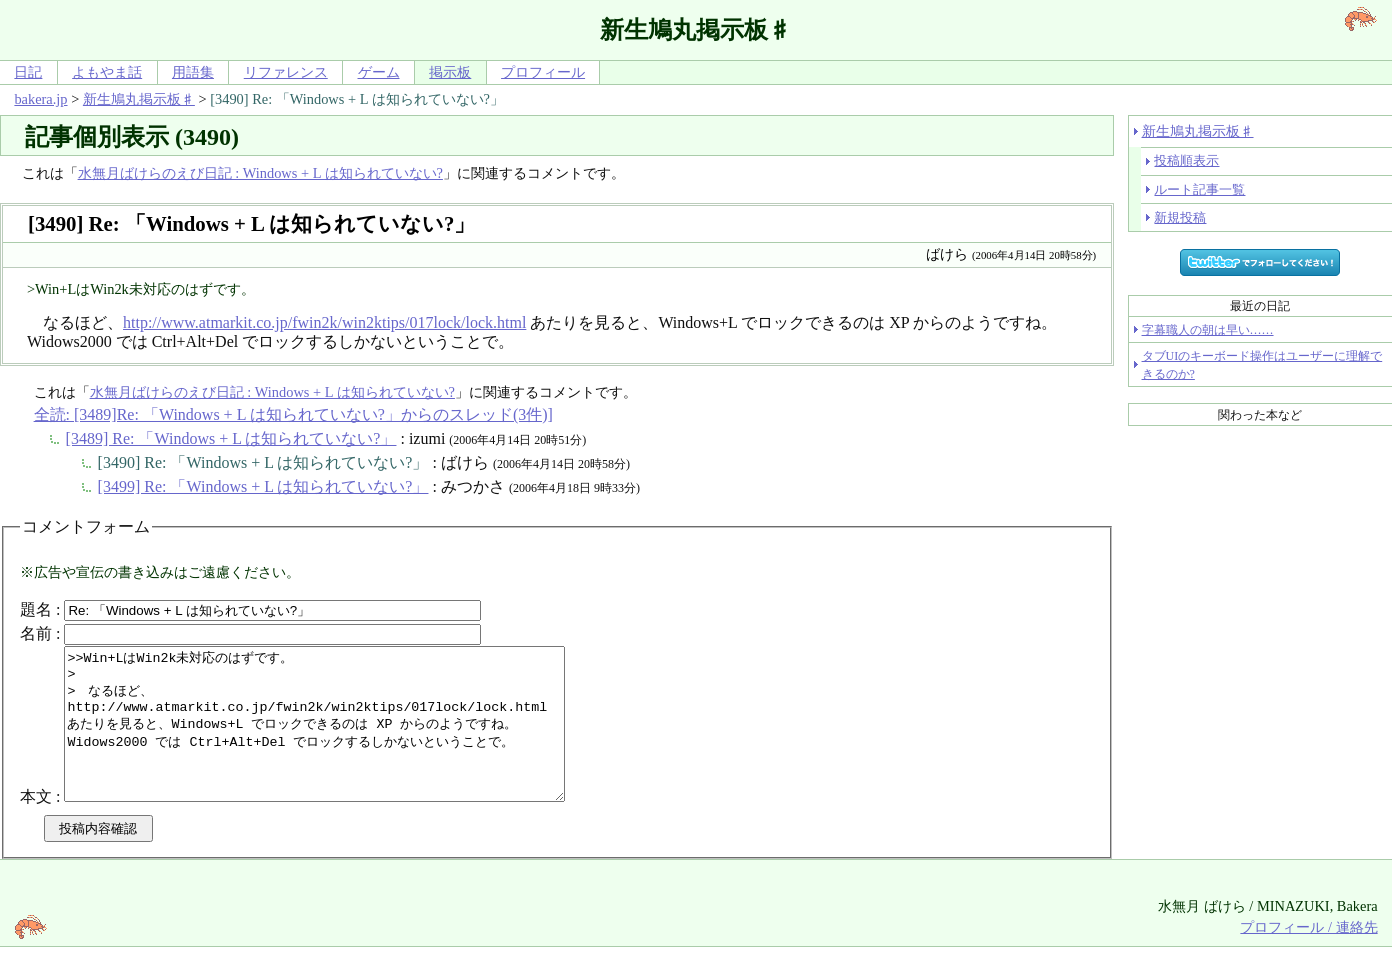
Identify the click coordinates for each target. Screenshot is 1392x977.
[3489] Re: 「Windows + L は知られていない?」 (231, 438)
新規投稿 (1180, 217)
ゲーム (379, 72)
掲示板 (450, 72)
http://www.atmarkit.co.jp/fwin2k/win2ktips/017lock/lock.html (324, 322)
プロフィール (543, 72)
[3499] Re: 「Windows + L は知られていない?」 (263, 486)
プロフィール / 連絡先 (1308, 957)
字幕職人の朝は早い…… (1208, 330)
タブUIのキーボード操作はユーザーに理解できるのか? (1262, 365)
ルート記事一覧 (1199, 189)
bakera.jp (40, 99)
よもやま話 (107, 72)
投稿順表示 (1186, 160)
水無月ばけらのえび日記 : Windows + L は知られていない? (260, 173)
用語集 (193, 72)
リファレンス (286, 72)
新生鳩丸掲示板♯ (139, 99)
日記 (28, 72)
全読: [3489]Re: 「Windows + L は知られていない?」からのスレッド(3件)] (293, 414)
